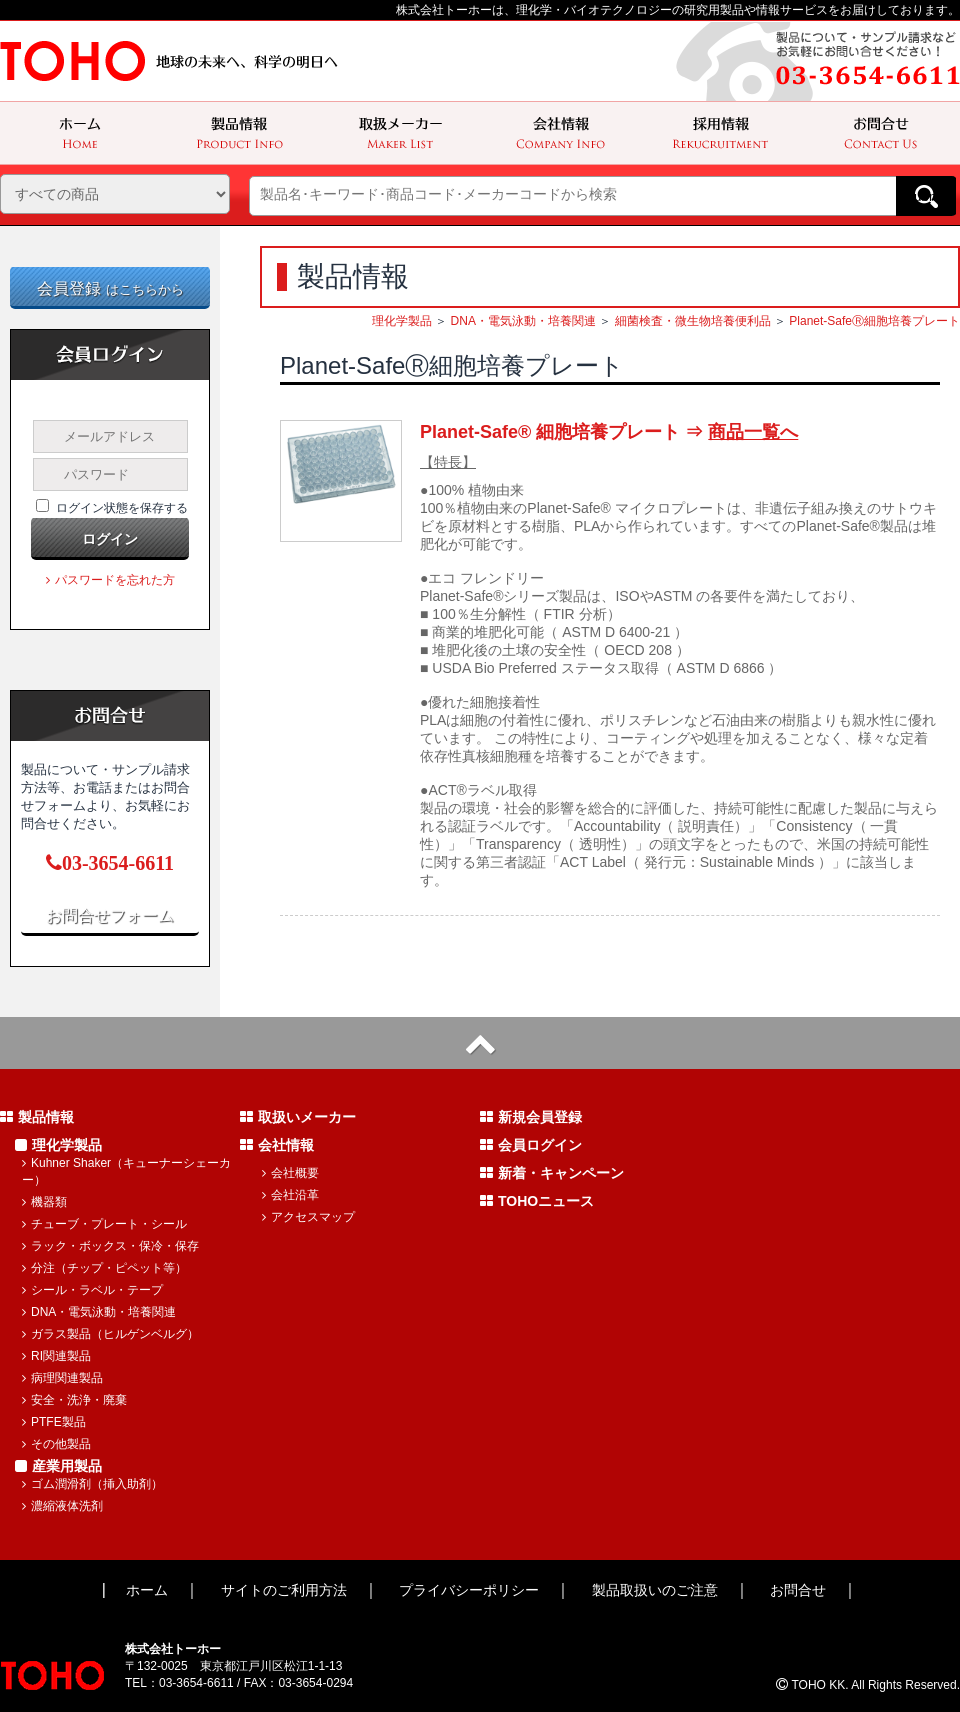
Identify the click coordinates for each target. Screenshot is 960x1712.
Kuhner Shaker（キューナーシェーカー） (126, 1171)
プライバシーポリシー (469, 1590)
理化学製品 (402, 321)
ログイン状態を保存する (122, 508)
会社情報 (277, 1145)
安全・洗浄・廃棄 (74, 1400)
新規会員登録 (531, 1117)
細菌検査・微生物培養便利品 (693, 321)
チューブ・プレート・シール (104, 1224)
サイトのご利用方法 (284, 1590)
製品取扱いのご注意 (655, 1590)
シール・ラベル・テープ (92, 1290)
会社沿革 (290, 1195)
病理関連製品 (62, 1378)
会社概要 (290, 1173)
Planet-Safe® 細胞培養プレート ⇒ (609, 432)
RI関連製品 (56, 1356)
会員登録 (110, 288)
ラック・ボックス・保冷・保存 (110, 1246)
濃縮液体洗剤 (62, 1506)
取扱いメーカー (298, 1117)
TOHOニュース (537, 1201)
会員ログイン (531, 1145)
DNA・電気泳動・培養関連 (523, 321)
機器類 (44, 1202)
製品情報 (37, 1117)
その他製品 (56, 1444)
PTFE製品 (54, 1422)
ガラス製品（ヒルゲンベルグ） (110, 1334)
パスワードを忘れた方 (110, 580)
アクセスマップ (308, 1217)
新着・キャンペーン (552, 1173)
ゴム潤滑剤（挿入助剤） (92, 1484)
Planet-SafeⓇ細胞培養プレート (874, 321)
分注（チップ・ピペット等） (104, 1268)
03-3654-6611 (110, 863)
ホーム (147, 1590)
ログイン (110, 539)
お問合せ (798, 1590)
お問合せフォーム (110, 915)
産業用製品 (58, 1466)
